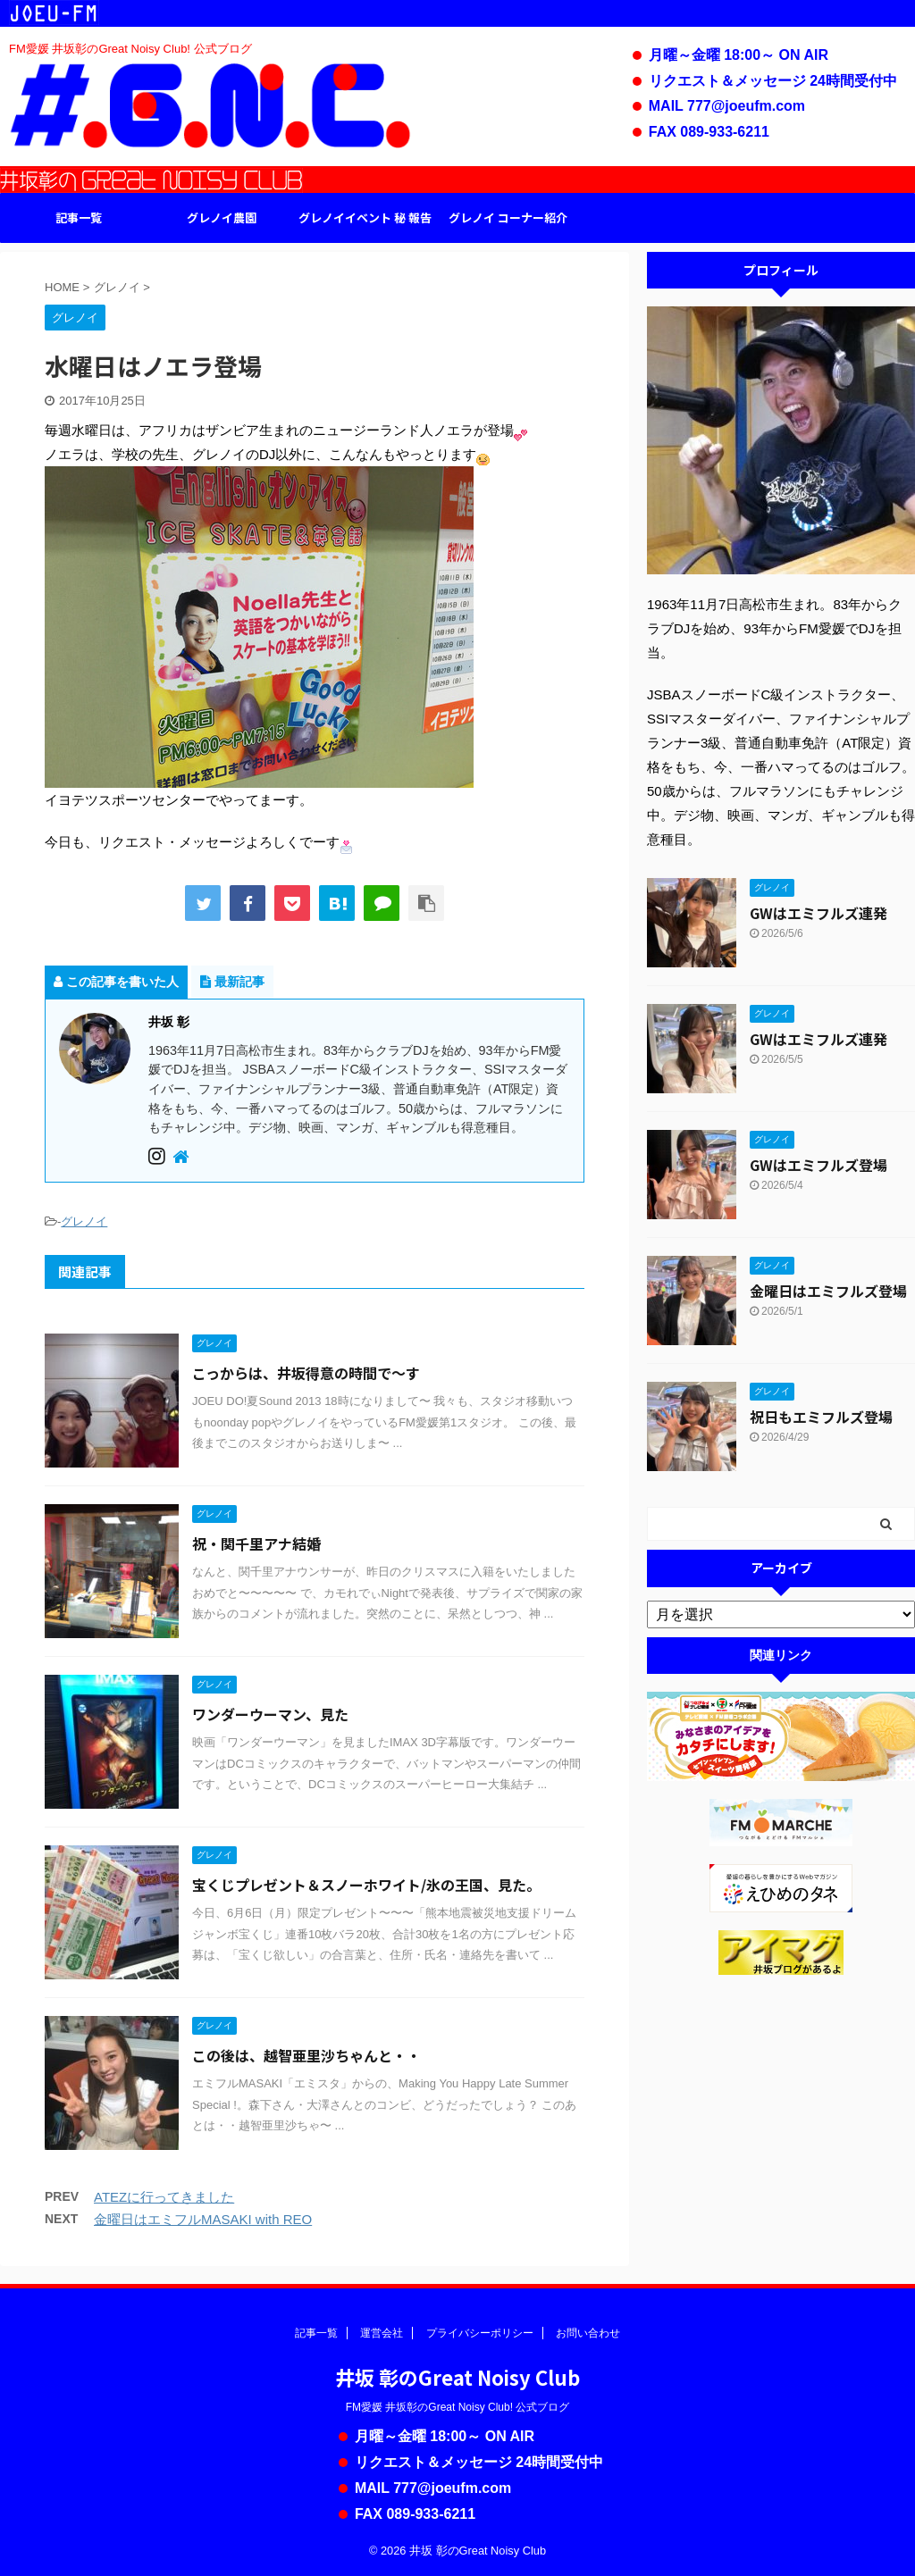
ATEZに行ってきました (164, 2196)
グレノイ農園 (221, 217)
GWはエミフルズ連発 (818, 913)
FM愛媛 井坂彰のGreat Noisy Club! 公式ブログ (458, 2407)
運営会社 (381, 2333)
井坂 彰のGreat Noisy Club (457, 2377)
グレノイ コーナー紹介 (508, 217)
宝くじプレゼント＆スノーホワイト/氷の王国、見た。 (366, 1884)
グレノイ (84, 1221)
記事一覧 (78, 217)
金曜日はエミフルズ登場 (828, 1290)
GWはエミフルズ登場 (818, 1164)
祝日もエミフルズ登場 (821, 1416)
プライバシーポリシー (479, 2333)
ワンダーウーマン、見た (270, 1714)
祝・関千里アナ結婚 (256, 1543)
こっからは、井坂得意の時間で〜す (306, 1373)
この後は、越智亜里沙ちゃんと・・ (306, 2055)
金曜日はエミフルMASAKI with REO (203, 2219)
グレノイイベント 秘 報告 (365, 217)
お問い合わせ (588, 2333)
